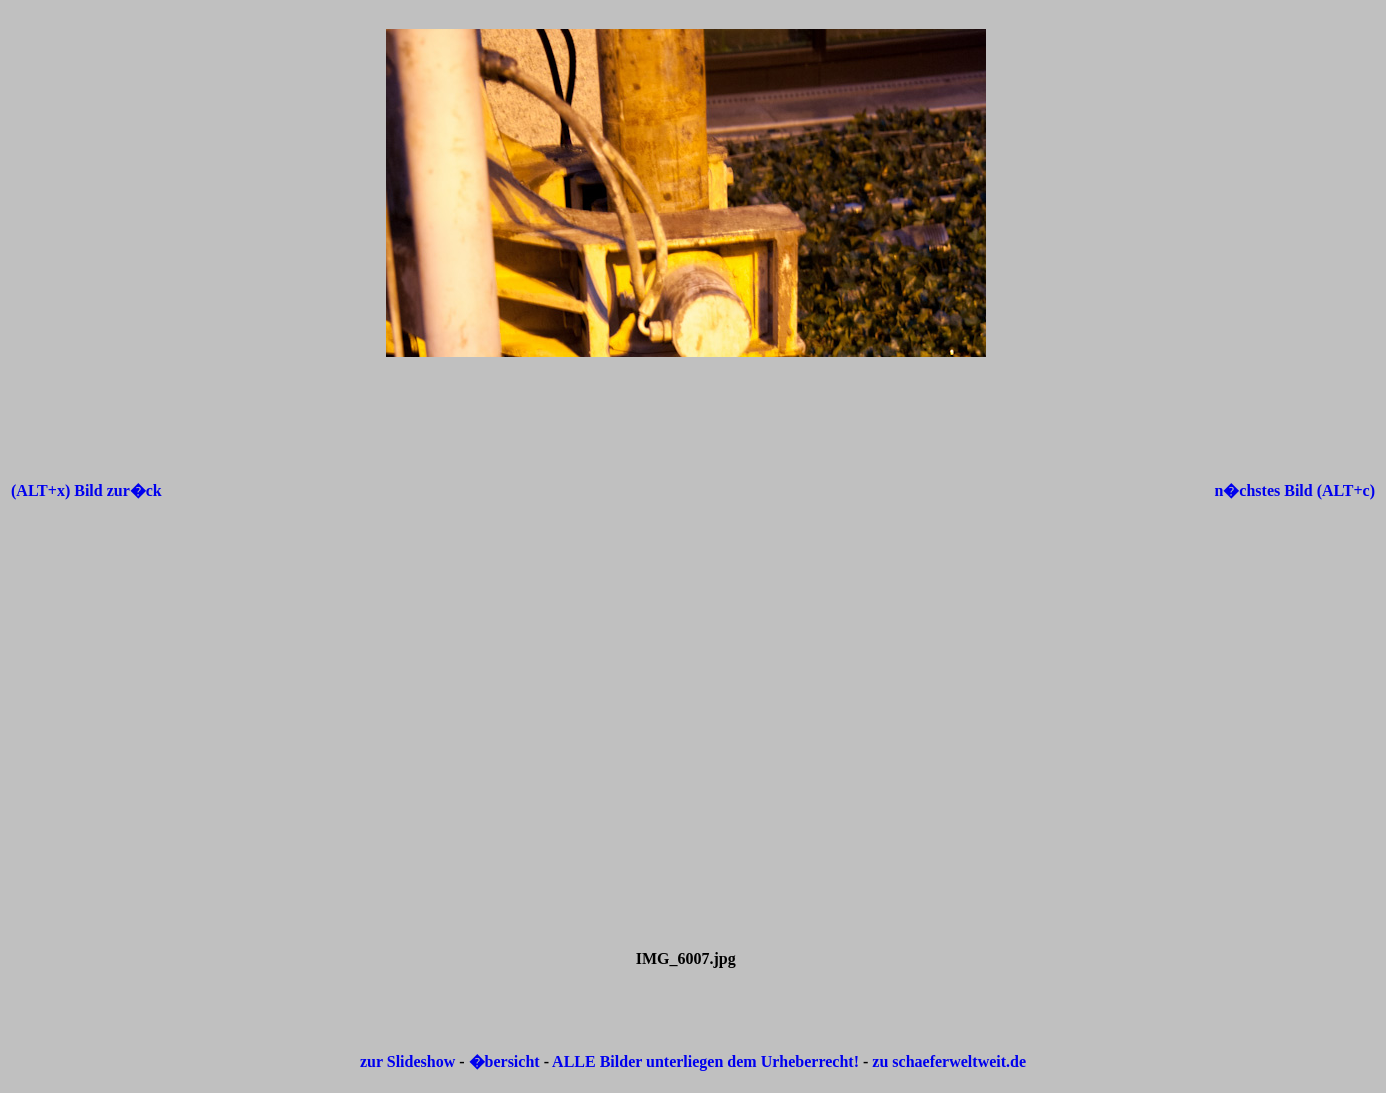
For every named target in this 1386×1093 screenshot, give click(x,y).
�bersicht (506, 1061)
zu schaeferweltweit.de (949, 1061)
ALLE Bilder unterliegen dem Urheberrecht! (705, 1061)
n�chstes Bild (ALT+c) (1294, 490)
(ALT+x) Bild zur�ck (86, 490)
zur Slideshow (407, 1061)
